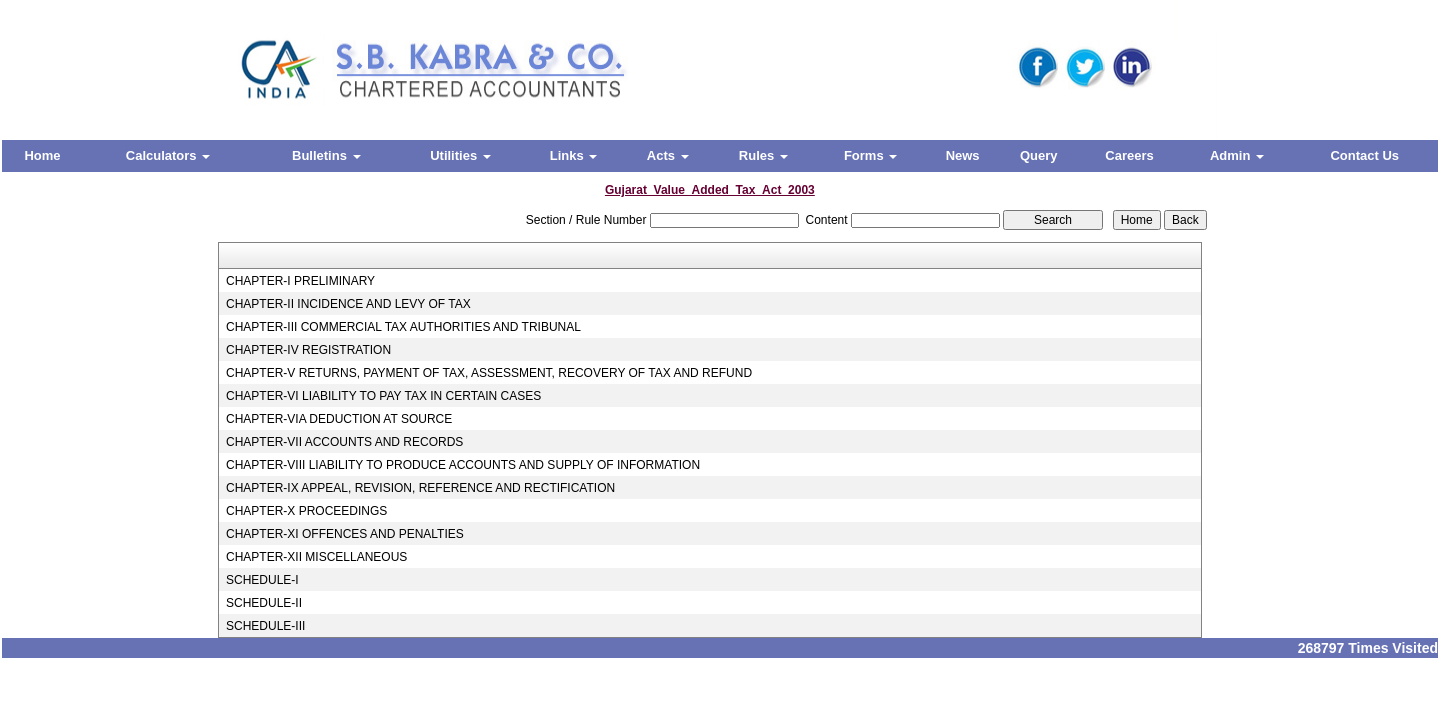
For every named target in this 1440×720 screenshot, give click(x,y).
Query (1039, 155)
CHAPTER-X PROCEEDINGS (306, 511)
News (963, 155)
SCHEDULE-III (265, 626)
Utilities (460, 155)
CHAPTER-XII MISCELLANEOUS (316, 557)
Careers (1129, 155)
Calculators (168, 155)
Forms (870, 155)
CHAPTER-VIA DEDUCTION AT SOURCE (339, 419)
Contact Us (1364, 155)
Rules (763, 155)
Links (574, 155)
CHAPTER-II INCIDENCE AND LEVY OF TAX (348, 304)
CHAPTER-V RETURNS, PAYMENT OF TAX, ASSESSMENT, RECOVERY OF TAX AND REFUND (489, 373)
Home (42, 155)
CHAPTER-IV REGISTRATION (308, 350)
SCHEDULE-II (264, 603)
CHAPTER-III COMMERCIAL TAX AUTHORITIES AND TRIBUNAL (403, 327)
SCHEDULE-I (262, 580)
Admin (1237, 155)
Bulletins (326, 155)
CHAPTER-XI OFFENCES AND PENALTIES (345, 534)
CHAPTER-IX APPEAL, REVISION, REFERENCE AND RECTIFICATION (420, 488)
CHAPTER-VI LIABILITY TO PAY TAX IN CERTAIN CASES (383, 396)
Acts (668, 155)
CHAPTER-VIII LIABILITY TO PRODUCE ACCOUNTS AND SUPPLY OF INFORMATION (463, 465)
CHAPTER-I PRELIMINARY (300, 281)
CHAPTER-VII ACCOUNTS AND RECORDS (344, 442)
